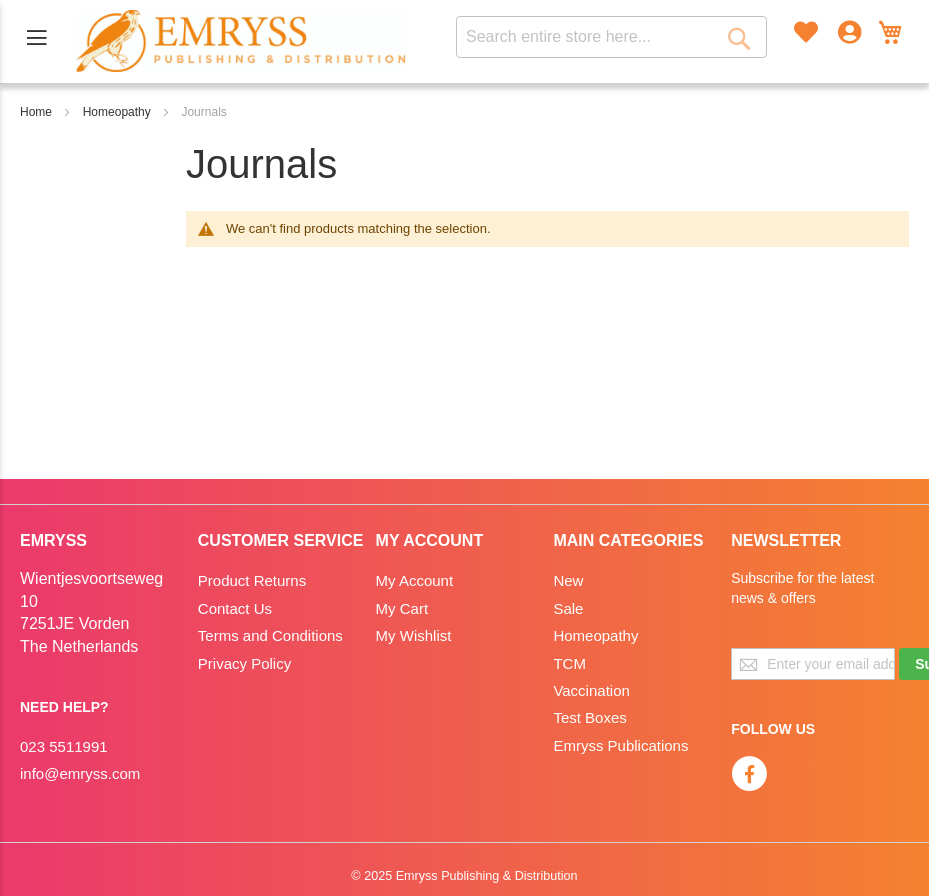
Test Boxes (589, 717)
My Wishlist (414, 635)
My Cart (402, 608)
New (568, 580)
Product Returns (252, 580)
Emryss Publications (620, 745)
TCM (569, 663)
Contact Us (235, 608)
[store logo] (241, 41)
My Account (415, 580)
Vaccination (591, 690)
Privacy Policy (244, 663)
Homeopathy (117, 112)
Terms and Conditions (270, 635)
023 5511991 (64, 746)
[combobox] (611, 37)
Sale (568, 608)
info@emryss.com (80, 773)
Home (36, 112)
